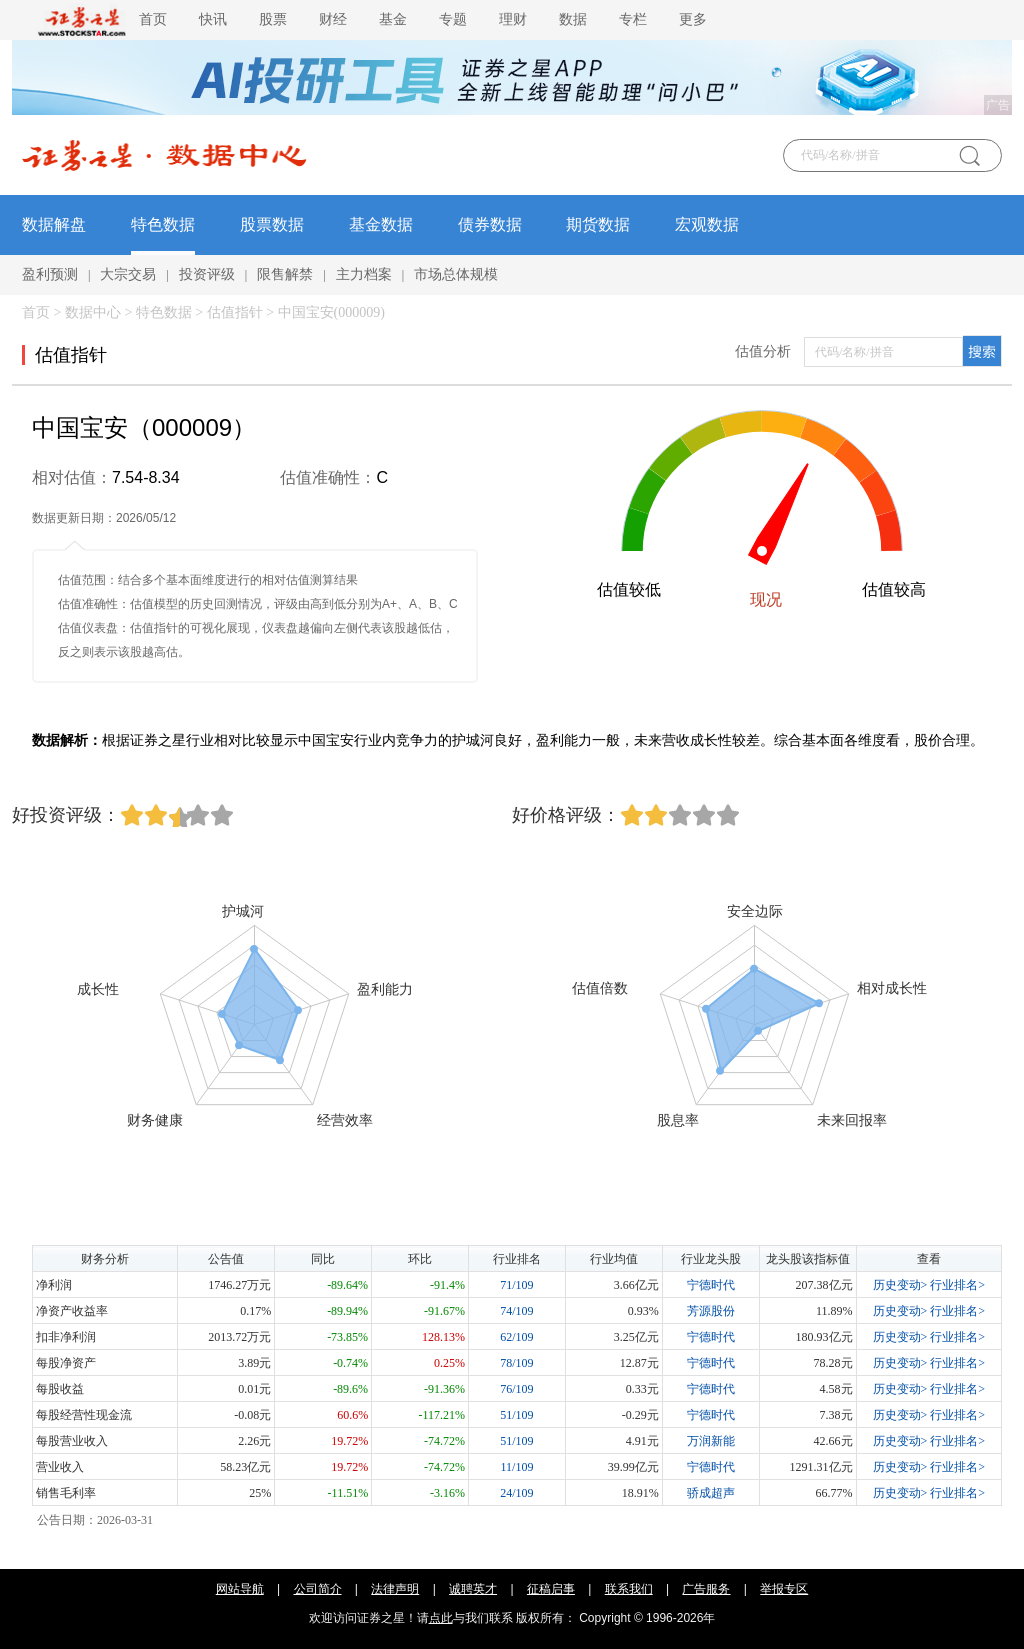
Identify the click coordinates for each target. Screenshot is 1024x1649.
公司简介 (318, 1589)
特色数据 (163, 224)
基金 (393, 19)
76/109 (516, 1389)
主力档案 (364, 274)
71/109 (516, 1285)
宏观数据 (707, 224)
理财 (513, 19)
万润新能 (711, 1441)
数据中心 (93, 312)
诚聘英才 (473, 1589)
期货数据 (598, 224)
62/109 (516, 1337)
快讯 (213, 19)
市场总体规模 (456, 274)
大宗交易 (128, 274)
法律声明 (395, 1589)
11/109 (517, 1467)
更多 (693, 19)
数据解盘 (54, 224)
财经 (333, 19)
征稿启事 (551, 1589)
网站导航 (240, 1589)
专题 (453, 19)
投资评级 (207, 274)
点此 (441, 1618)
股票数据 (272, 224)
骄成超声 (711, 1493)
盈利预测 (50, 274)
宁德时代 (711, 1285)
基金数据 (381, 224)
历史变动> (900, 1285)
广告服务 (706, 1589)
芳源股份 (711, 1311)
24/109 (516, 1493)
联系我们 (629, 1589)
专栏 (633, 19)
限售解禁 (285, 274)
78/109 (516, 1363)
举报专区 (784, 1589)
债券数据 (490, 224)
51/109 (516, 1415)
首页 (153, 19)
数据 (573, 19)
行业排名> (957, 1285)
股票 (273, 19)
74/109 (516, 1311)
